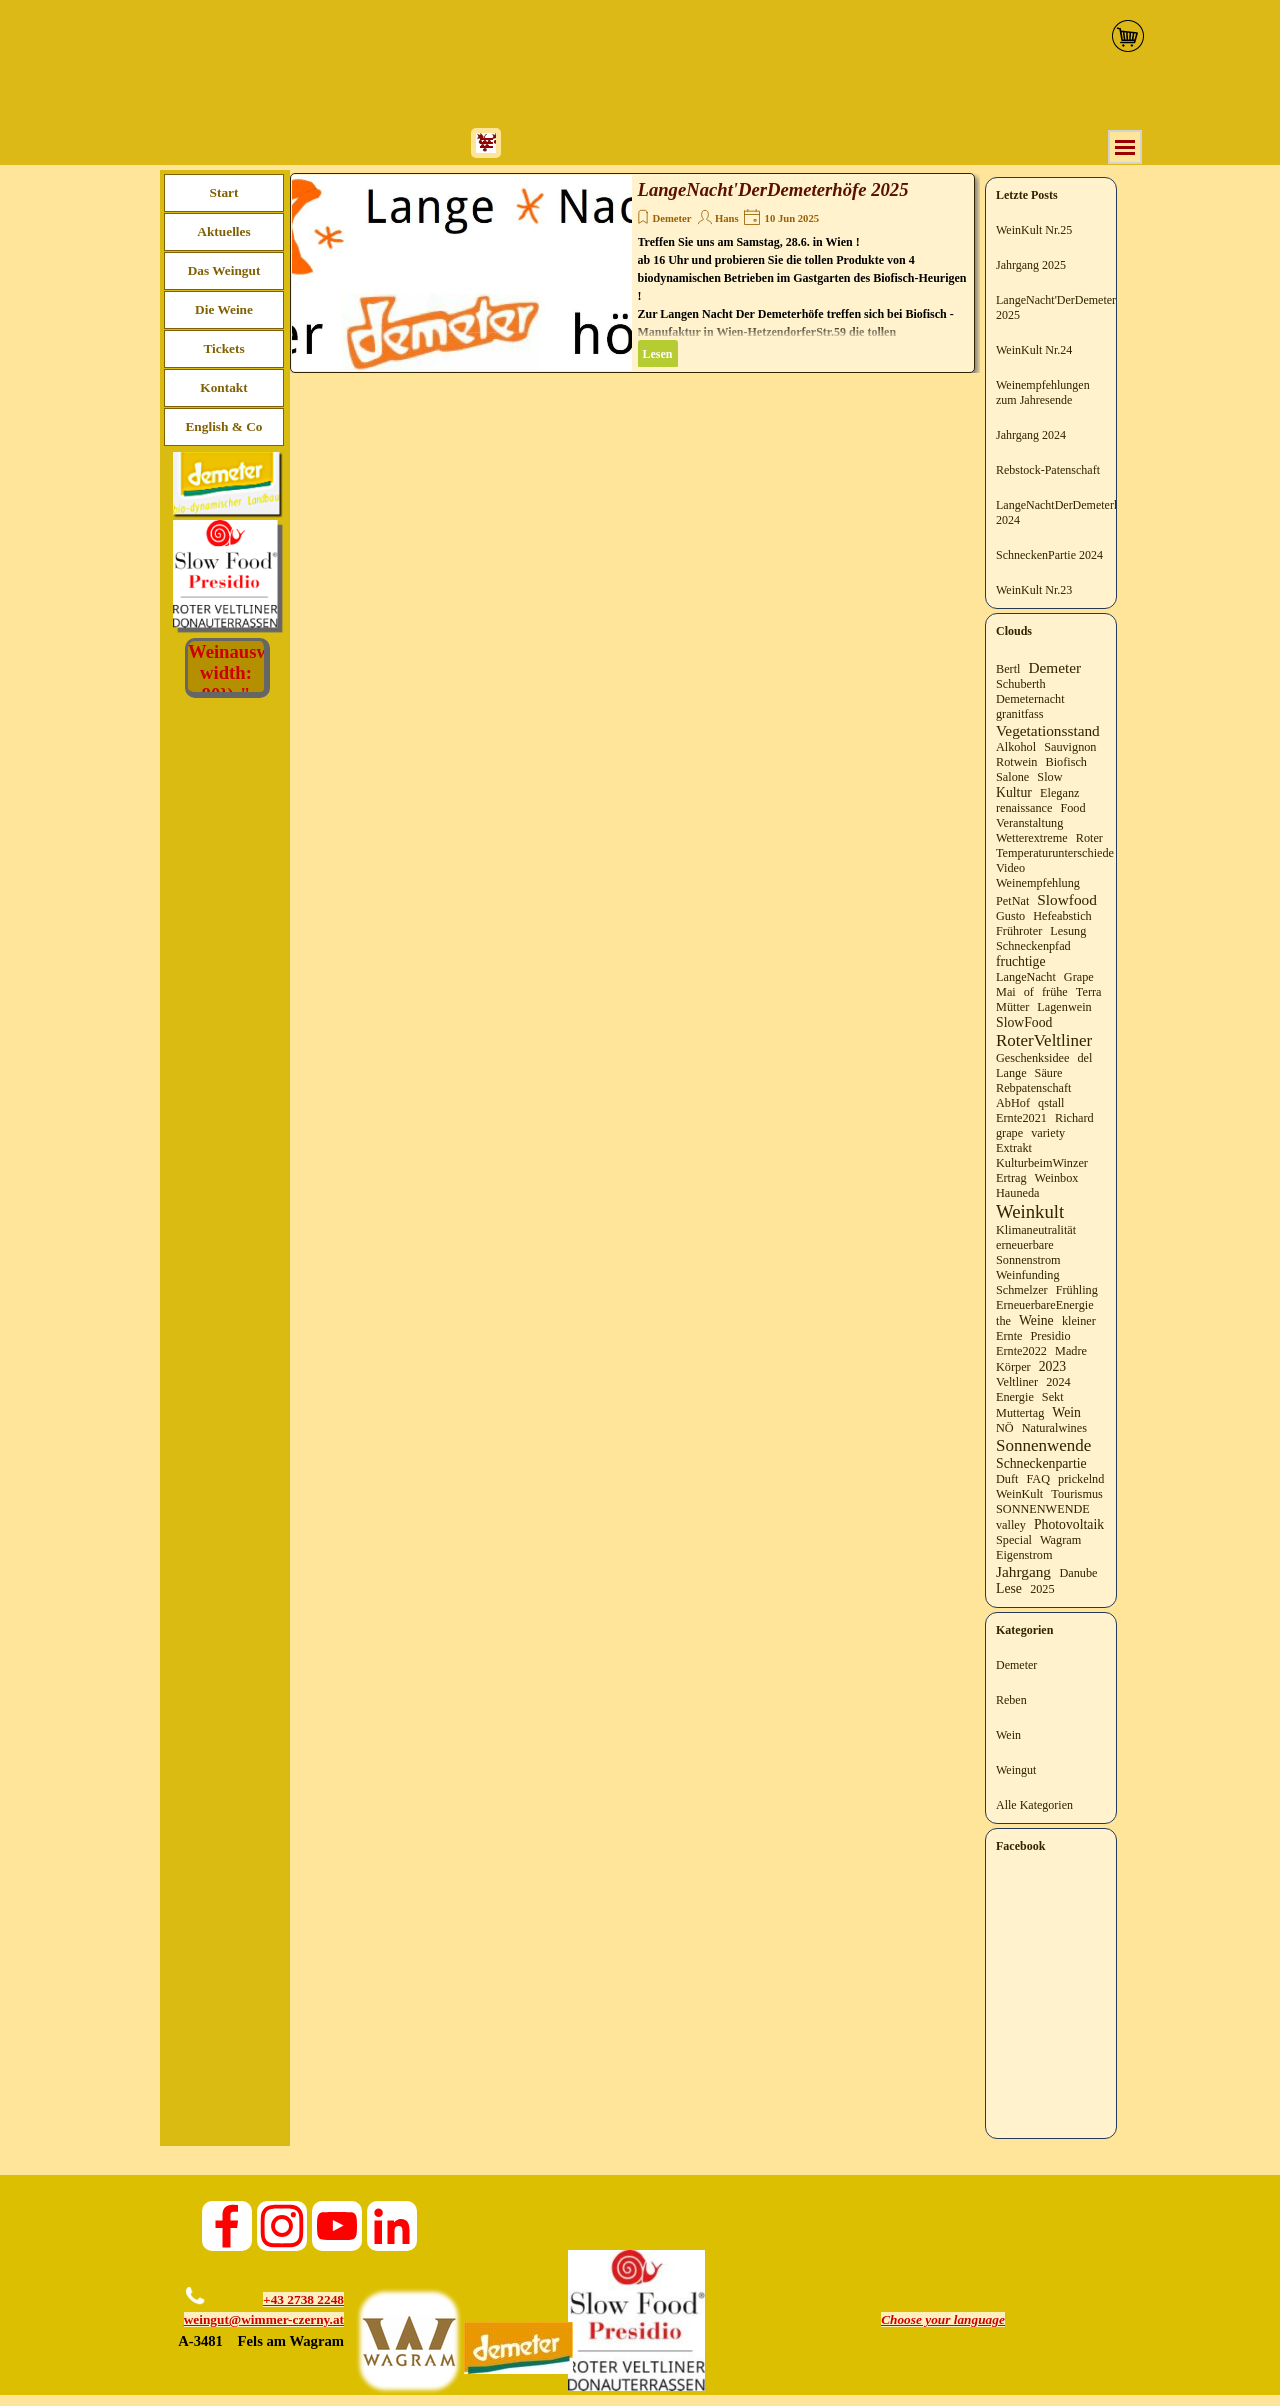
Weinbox (1057, 1178)
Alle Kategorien (1034, 1805)
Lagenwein (1064, 1007)
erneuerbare (1025, 1245)
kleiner (1079, 1321)
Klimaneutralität (1036, 1230)
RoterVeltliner (1044, 1040)
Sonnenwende (1043, 1445)
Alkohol (1016, 747)
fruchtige (1021, 961)
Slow (1049, 777)
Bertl (1008, 669)
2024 (1058, 1382)
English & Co (223, 426)
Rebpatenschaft (1033, 1088)
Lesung (1068, 931)
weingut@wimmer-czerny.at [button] (264, 2319)
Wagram (1060, 1540)
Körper (1013, 1367)
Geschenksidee (1032, 1058)
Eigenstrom (1024, 1555)
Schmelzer (1022, 1290)
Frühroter (1019, 931)
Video (1010, 868)
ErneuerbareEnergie (1045, 1305)
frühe (1055, 992)
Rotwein (1016, 762)
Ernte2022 (1021, 1351)
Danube (1078, 1573)
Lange (1011, 1073)
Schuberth (1021, 684)
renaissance (1024, 808)
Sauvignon (1070, 747)
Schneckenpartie (1041, 1463)
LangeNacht (1026, 977)
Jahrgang (1023, 1571)
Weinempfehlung (1038, 883)
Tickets (223, 348)
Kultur (1014, 792)
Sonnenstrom (1028, 1260)
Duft (1007, 1479)
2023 (1052, 1366)
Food (1072, 808)
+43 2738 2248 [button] (303, 2299)
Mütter (1012, 1007)
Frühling (1077, 1290)
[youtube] (337, 2226)
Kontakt (223, 387)
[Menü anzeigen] (1125, 147)
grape (1009, 1133)
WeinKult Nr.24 (1034, 350)
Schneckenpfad (1033, 946)
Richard (1074, 1118)
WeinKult (1019, 1494)
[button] (192, 2281)
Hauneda (1017, 1193)
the (1003, 1321)
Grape (1079, 977)
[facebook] (227, 2226)
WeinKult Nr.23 (1034, 590)
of (1029, 992)
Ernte (1009, 1336)
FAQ (1038, 1479)
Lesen (658, 354)
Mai (1006, 992)
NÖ (1005, 1428)
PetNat (1012, 901)
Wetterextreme (1032, 838)
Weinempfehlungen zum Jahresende (1043, 392)
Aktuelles (223, 231)
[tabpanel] (252, 2321)
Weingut (1016, 1770)
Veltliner (1017, 1382)
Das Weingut (224, 270)
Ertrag (1011, 1178)
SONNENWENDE (1043, 1509)
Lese (1009, 1588)
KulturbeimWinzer (1042, 1163)
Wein (1066, 1412)
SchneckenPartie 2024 (1049, 555)
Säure (1049, 1073)
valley (1011, 1525)
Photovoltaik (1069, 1524)
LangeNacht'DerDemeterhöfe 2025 (773, 189)
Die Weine (224, 309)
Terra (1089, 992)
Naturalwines (1054, 1428)
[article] (632, 273)
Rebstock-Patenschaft (1048, 470)
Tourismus (1076, 1494)
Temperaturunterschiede (1055, 853)
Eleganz (1059, 793)
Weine (1036, 1320)
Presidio (1051, 1336)
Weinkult (1030, 1211)
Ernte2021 (1021, 1118)
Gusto (1010, 916)
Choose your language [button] (943, 2319)
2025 (1042, 1589)
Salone (1012, 777)
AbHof (1013, 1103)
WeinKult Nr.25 (1034, 230)
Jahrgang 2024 (1031, 435)
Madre (1071, 1351)
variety (1048, 1133)
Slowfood (1067, 899)
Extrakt (1014, 1148)
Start (224, 192)
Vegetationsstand (1048, 730)
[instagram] (282, 2226)
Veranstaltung (1029, 823)
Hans (727, 218)
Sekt (1053, 1397)
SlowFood (1024, 1022)
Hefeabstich (1062, 916)
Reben (1011, 1700)
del (1084, 1058)
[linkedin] (392, 2226)
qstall (1051, 1103)
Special (1014, 1540)
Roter (1089, 838)
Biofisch (1066, 762)
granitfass (1020, 714)
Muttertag (1020, 1413)
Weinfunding (1028, 1275)
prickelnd (1081, 1479)
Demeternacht (1030, 699)
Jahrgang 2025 (1031, 265)
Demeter (672, 218)
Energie (1015, 1397)
